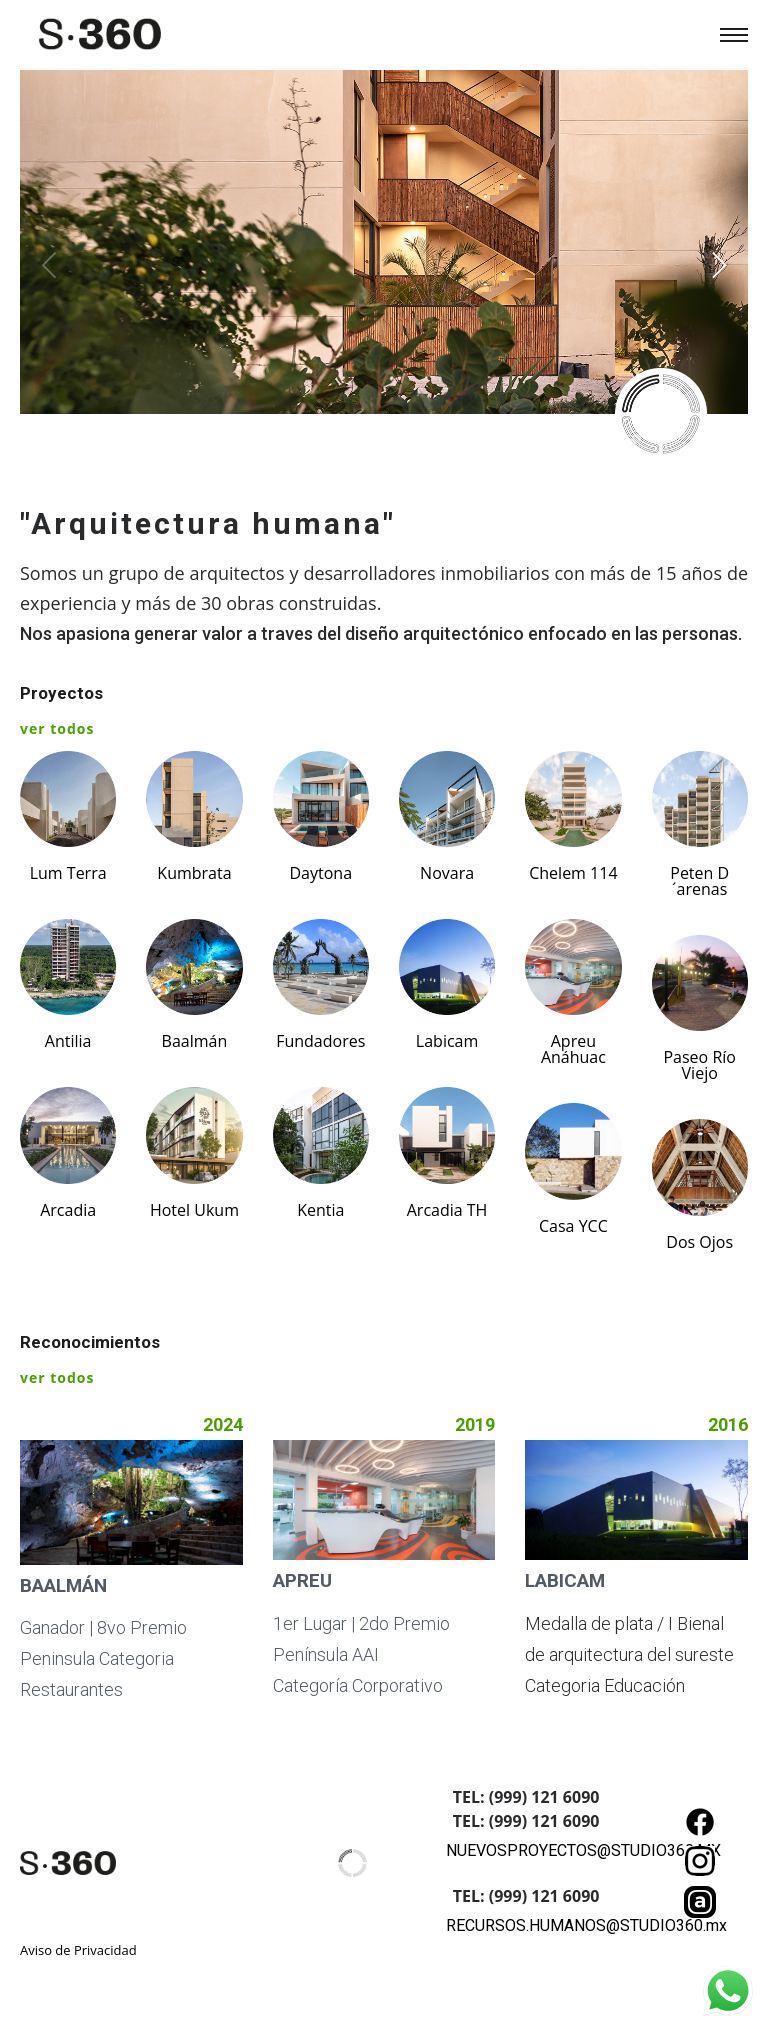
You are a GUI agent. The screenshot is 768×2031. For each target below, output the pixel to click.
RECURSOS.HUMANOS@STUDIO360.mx (586, 1925)
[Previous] (52, 265)
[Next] (716, 265)
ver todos (57, 728)
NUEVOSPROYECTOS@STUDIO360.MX (583, 1850)
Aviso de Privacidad (78, 1950)
